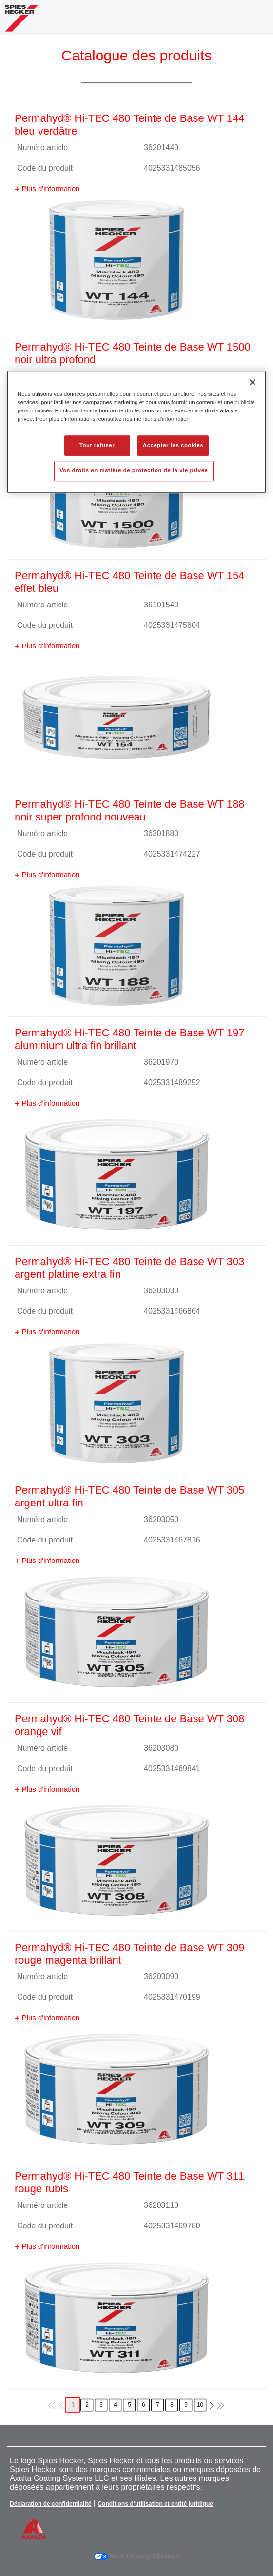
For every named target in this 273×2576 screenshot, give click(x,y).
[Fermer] (252, 382)
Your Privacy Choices (136, 2556)
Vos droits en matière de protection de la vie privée (133, 470)
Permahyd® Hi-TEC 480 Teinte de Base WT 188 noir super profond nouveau (130, 810)
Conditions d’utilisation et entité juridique (155, 2503)
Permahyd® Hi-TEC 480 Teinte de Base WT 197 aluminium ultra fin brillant (130, 1039)
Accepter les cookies (173, 445)
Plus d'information (51, 188)
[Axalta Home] (21, 22)
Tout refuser (97, 445)
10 (200, 2404)
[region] (136, 432)
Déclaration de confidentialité (50, 2503)
